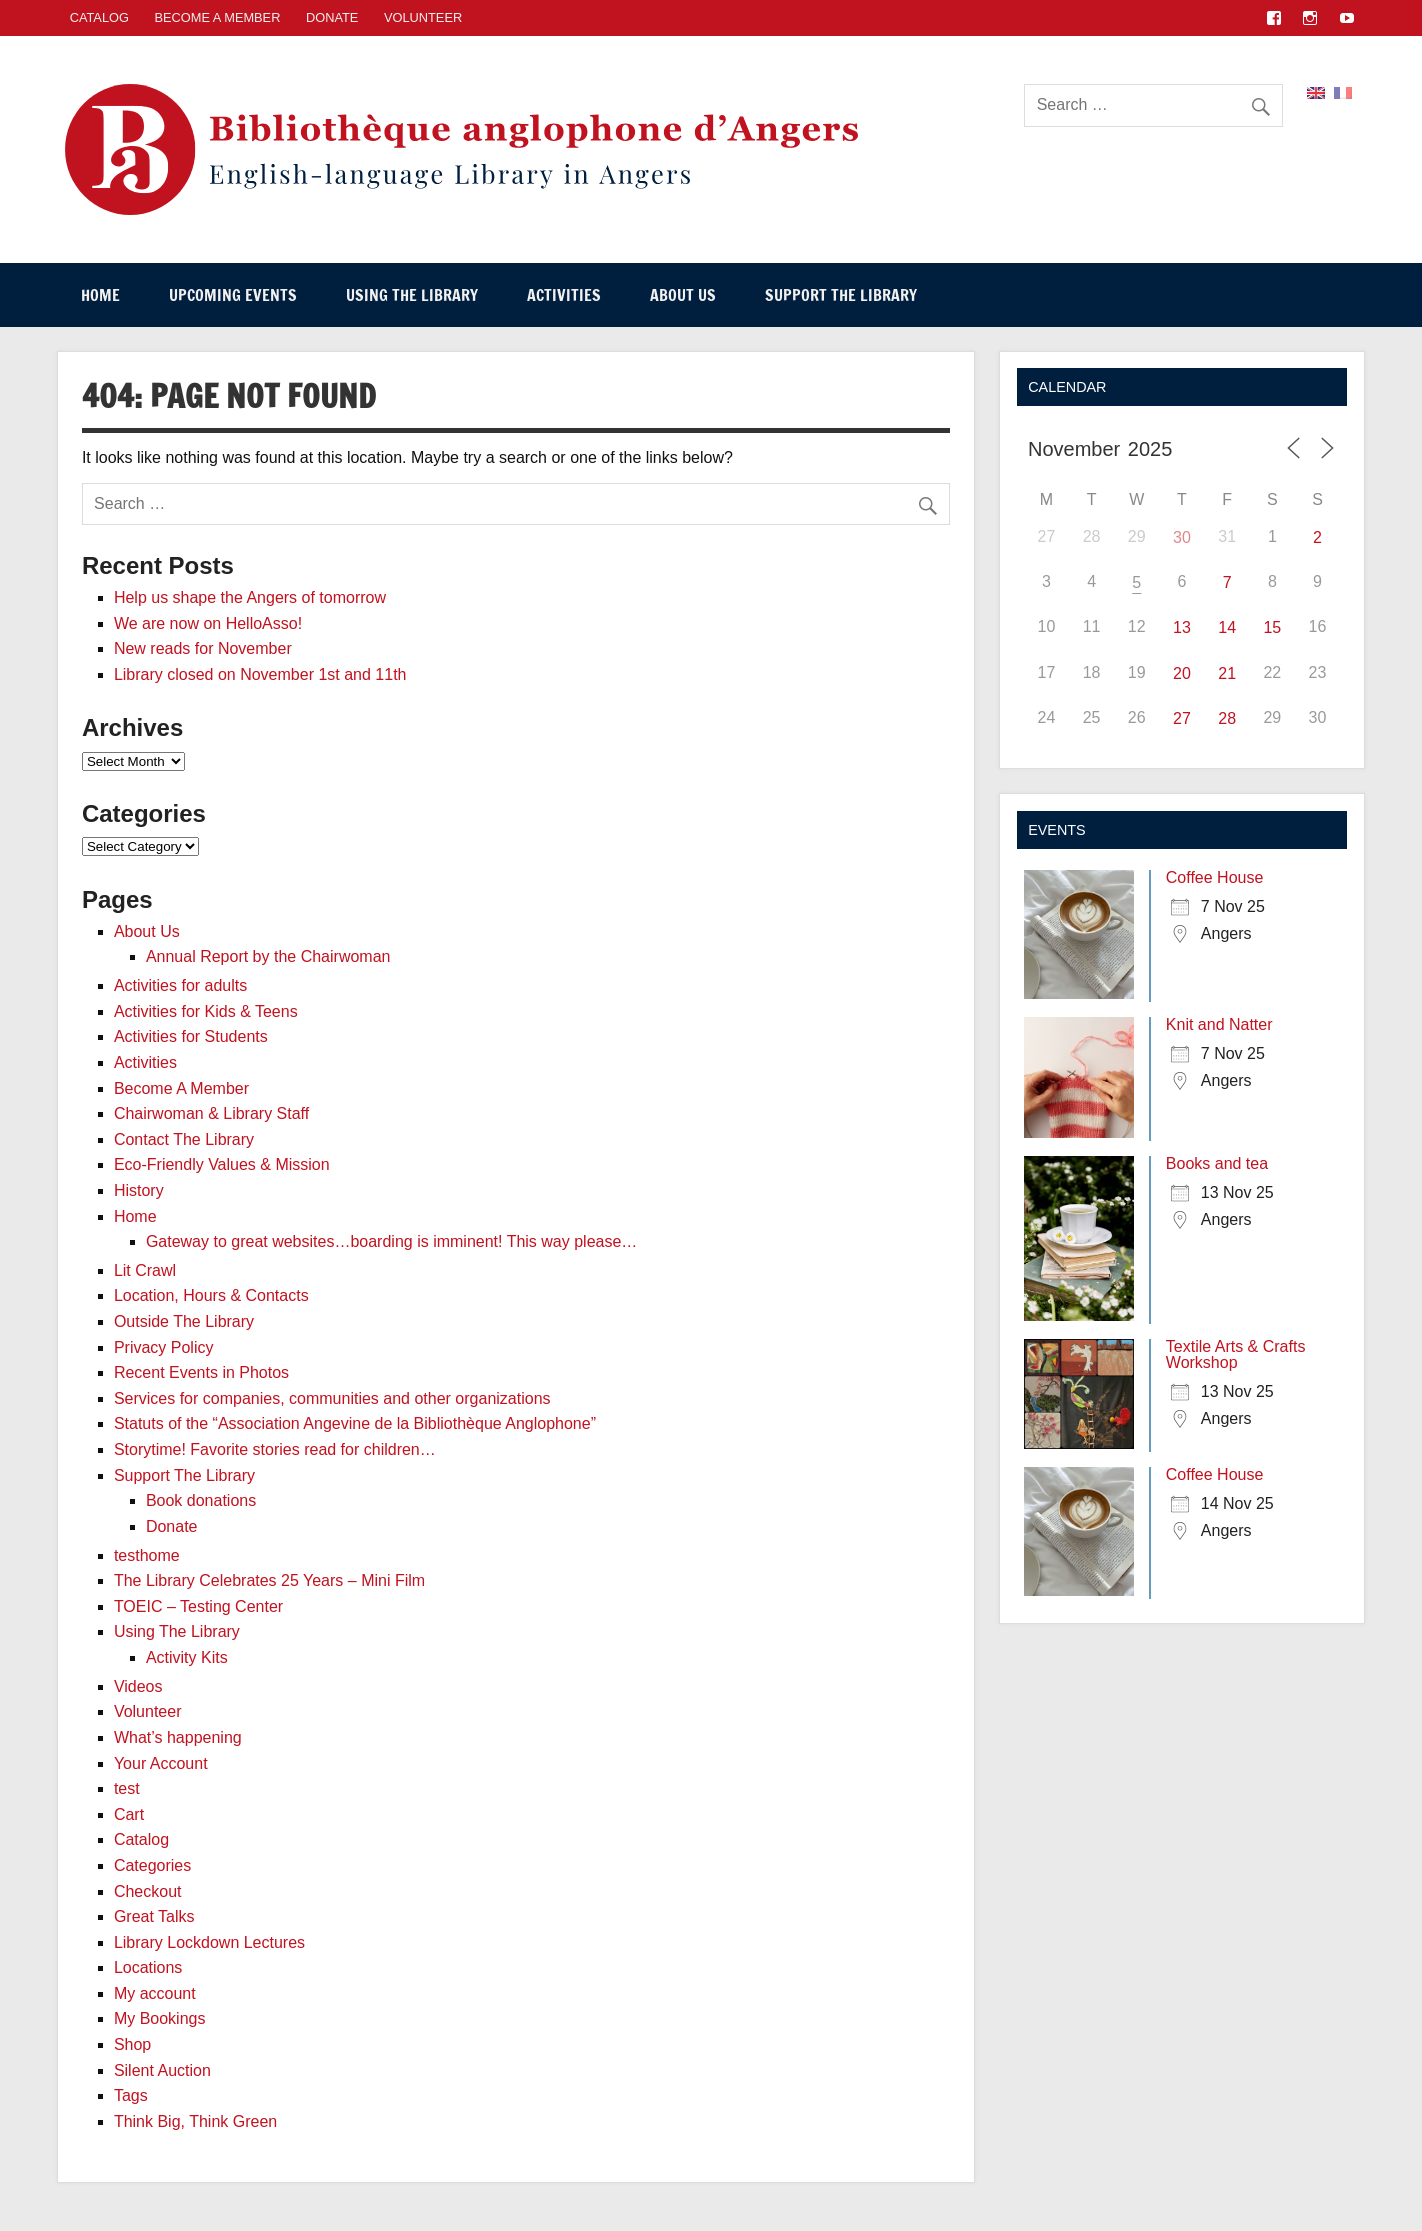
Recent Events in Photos (201, 1372)
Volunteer (423, 17)
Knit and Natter (1219, 1024)
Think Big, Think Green (195, 2121)
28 (1227, 718)
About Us (683, 295)
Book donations (201, 1500)
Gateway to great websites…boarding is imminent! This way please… (391, 1241)
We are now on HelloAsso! (208, 623)
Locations (148, 1967)
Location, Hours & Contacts (211, 1295)
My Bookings (160, 2018)
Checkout (148, 1891)
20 (1182, 673)
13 (1182, 627)
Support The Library (841, 295)
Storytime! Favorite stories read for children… (275, 1449)
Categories (152, 1865)
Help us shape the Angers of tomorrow (250, 597)
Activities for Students (191, 1036)
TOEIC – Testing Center (198, 1606)
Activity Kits (187, 1657)
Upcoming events (233, 295)
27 (1182, 718)
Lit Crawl (145, 1270)
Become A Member (218, 17)
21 (1227, 673)
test (127, 1788)
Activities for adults (180, 985)
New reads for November (203, 648)
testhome (147, 1555)
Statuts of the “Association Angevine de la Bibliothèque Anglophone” (355, 1423)
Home (100, 295)
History (139, 1190)
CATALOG (99, 17)
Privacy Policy (164, 1347)
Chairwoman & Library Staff (211, 1113)
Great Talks (154, 1916)
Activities (564, 295)
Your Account (161, 1763)
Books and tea (1217, 1163)
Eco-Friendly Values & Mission (222, 1164)
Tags (131, 2095)
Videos (138, 1686)
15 (1272, 627)
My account (155, 1993)
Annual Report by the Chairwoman (268, 956)
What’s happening (178, 1737)
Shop (132, 2044)
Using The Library (412, 295)
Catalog (141, 1839)
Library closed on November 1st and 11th (260, 674)
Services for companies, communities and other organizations (332, 1398)
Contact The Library (184, 1139)
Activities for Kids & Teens (206, 1011)
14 (1227, 627)
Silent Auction (162, 2070)
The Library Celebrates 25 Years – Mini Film (269, 1580)
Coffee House (1215, 877)
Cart (129, 1814)
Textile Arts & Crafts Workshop (1236, 1354)
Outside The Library (184, 1321)
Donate (332, 17)
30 (1182, 537)
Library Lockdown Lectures (209, 1942)
